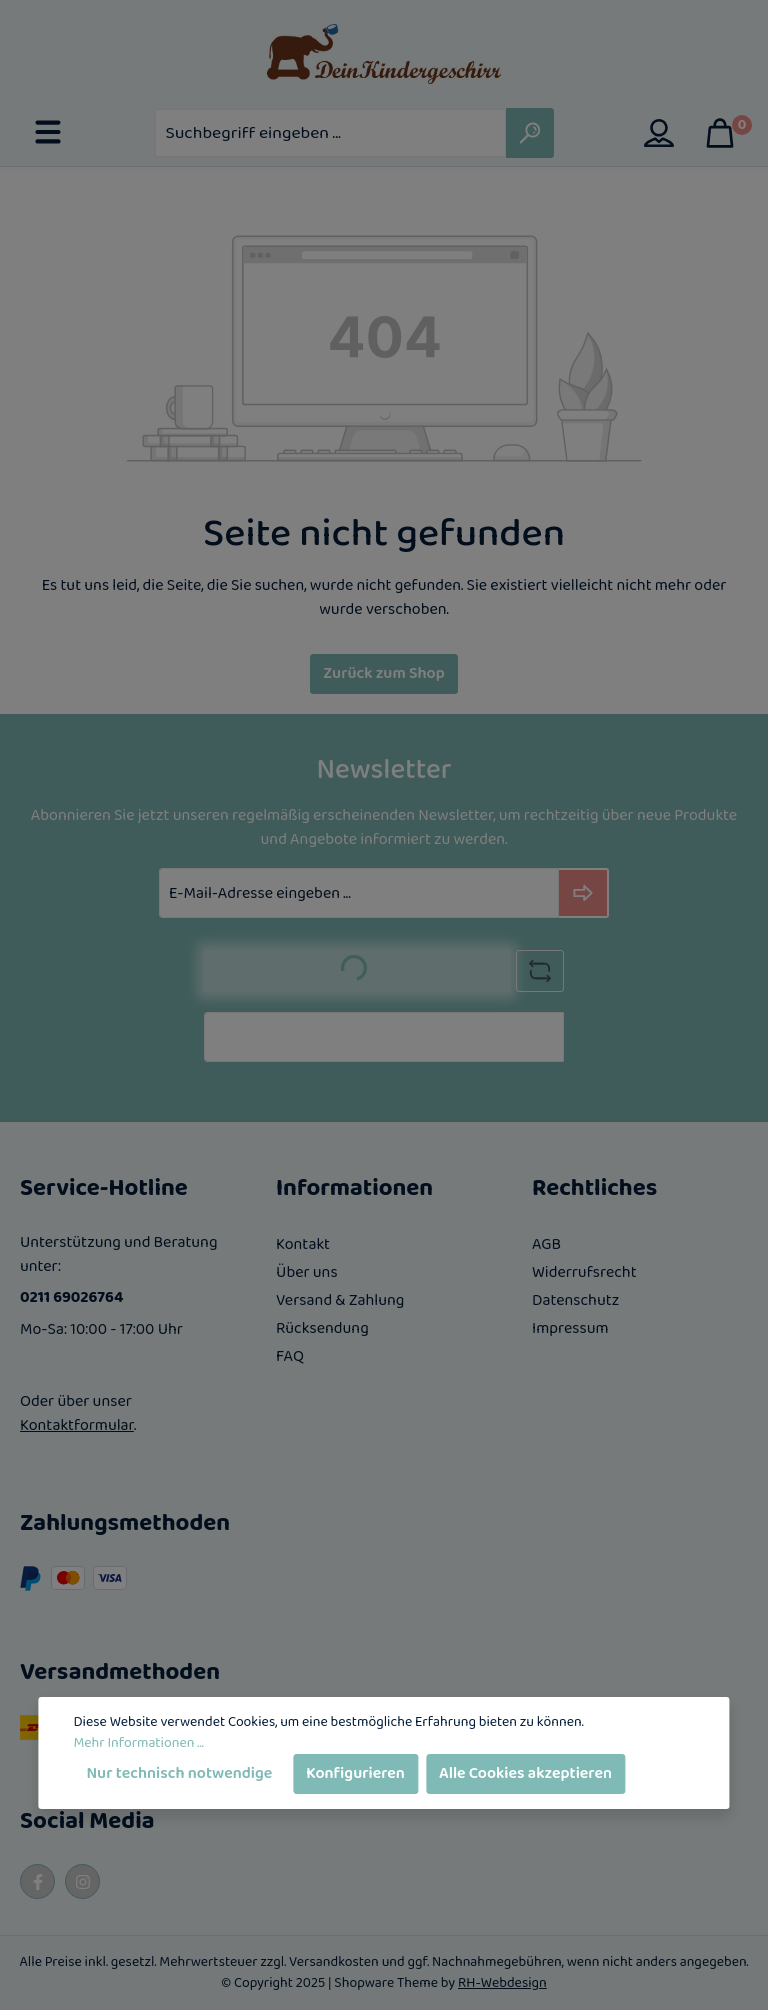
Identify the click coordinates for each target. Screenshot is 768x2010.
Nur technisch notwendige (179, 1773)
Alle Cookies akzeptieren (525, 1773)
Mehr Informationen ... (138, 1743)
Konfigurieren (355, 1773)
